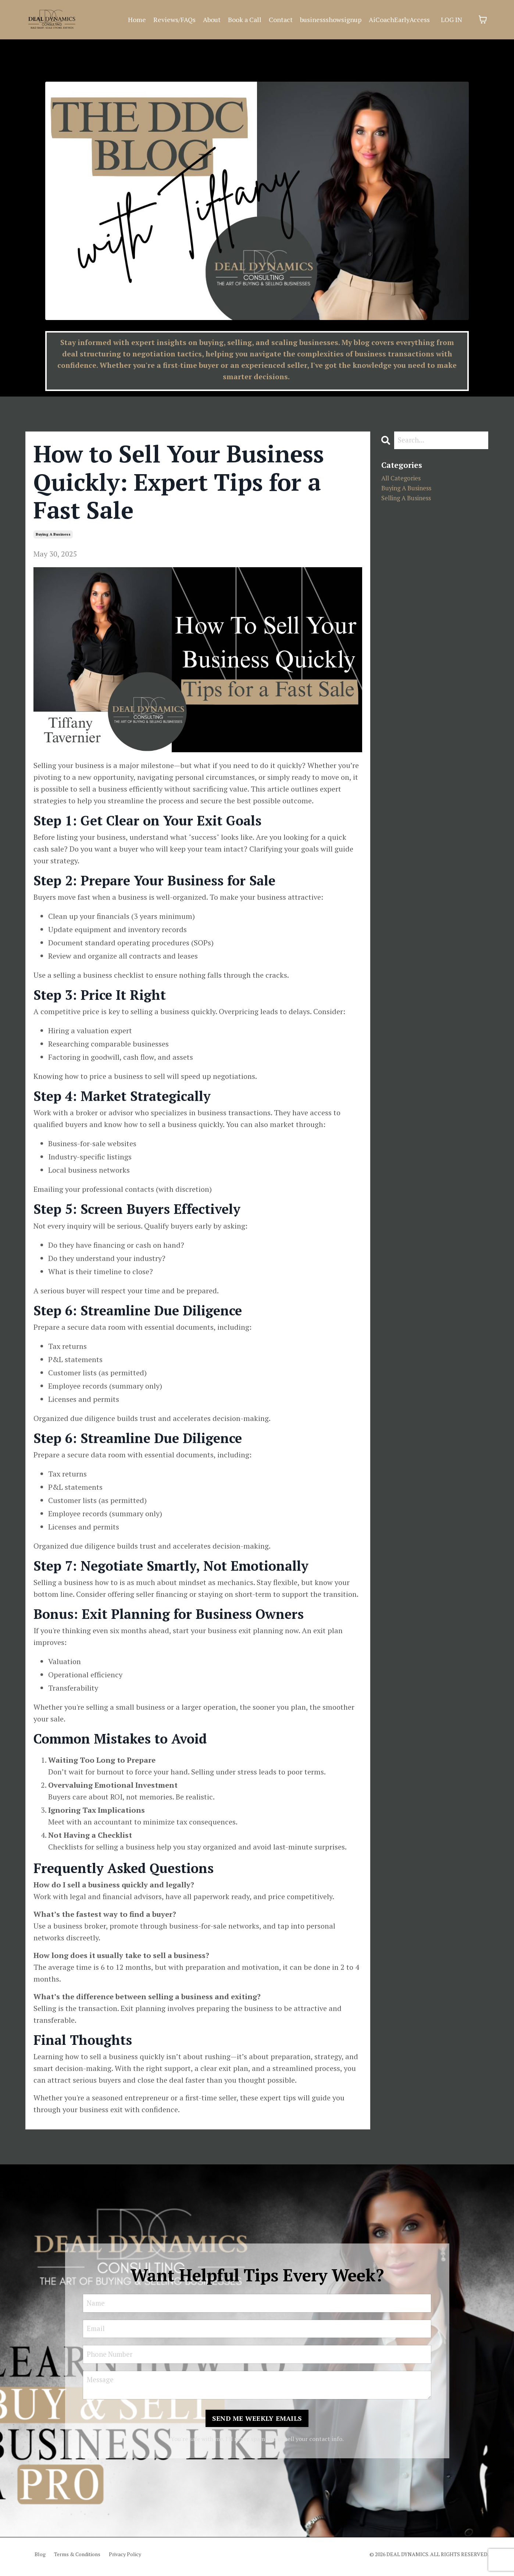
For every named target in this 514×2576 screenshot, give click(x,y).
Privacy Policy (125, 2558)
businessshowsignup (330, 19)
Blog (40, 2558)
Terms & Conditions (77, 2558)
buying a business (53, 534)
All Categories (404, 480)
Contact (281, 19)
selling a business (411, 503)
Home (137, 19)
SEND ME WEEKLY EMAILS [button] (257, 2422)
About (212, 19)
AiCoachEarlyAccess (399, 19)
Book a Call (244, 19)
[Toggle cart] (483, 19)
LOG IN (451, 19)
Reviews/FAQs (174, 19)
